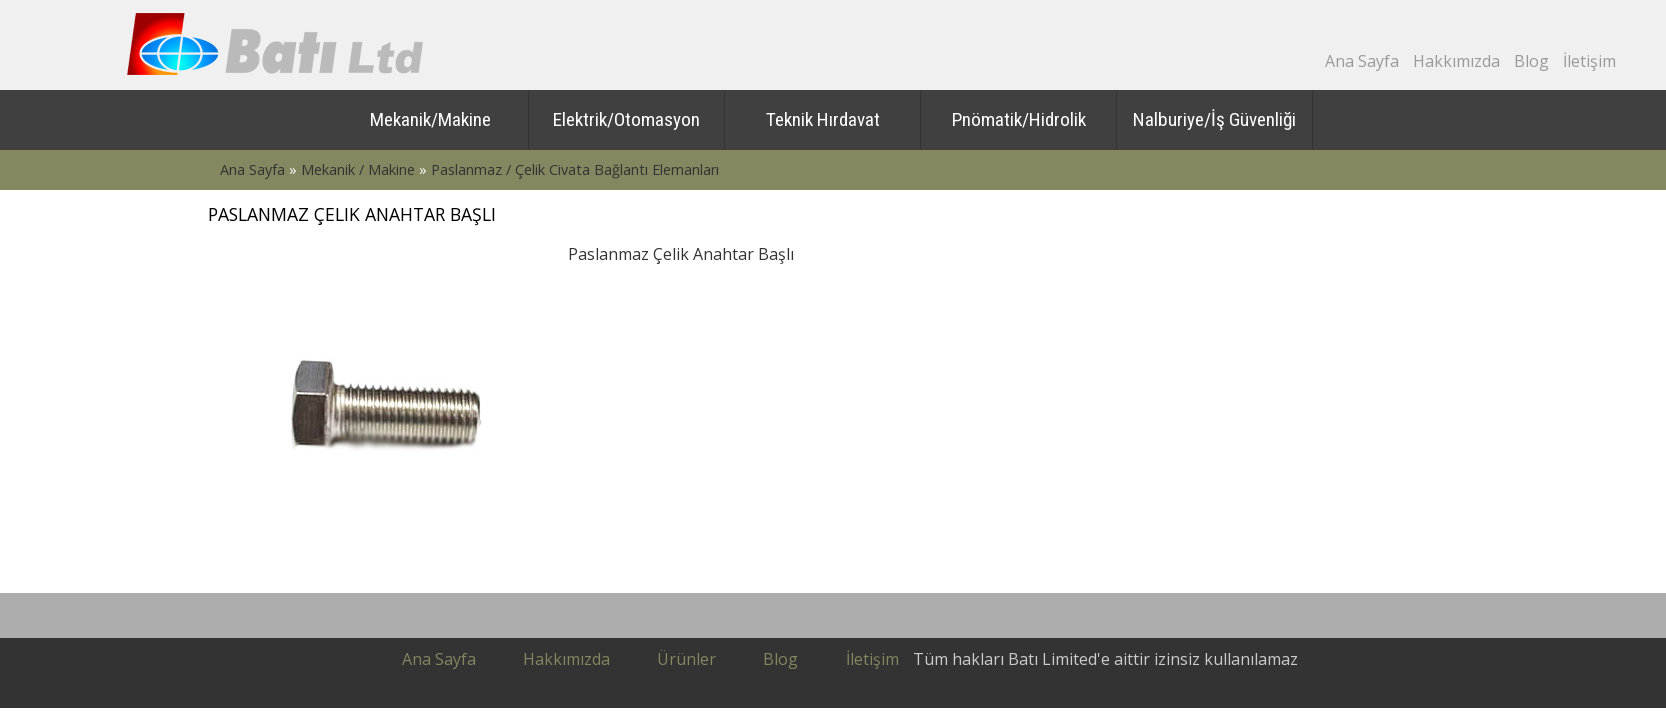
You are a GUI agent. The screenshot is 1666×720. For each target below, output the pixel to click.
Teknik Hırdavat (823, 119)
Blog (1531, 61)
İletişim (1589, 61)
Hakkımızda (1456, 61)
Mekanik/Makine (430, 119)
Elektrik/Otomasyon (626, 119)
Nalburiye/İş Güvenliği (1214, 119)
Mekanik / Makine (358, 169)
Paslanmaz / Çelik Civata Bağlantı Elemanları (575, 169)
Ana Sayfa (1362, 61)
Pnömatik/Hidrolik (1019, 119)
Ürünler (686, 659)
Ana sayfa (439, 659)
